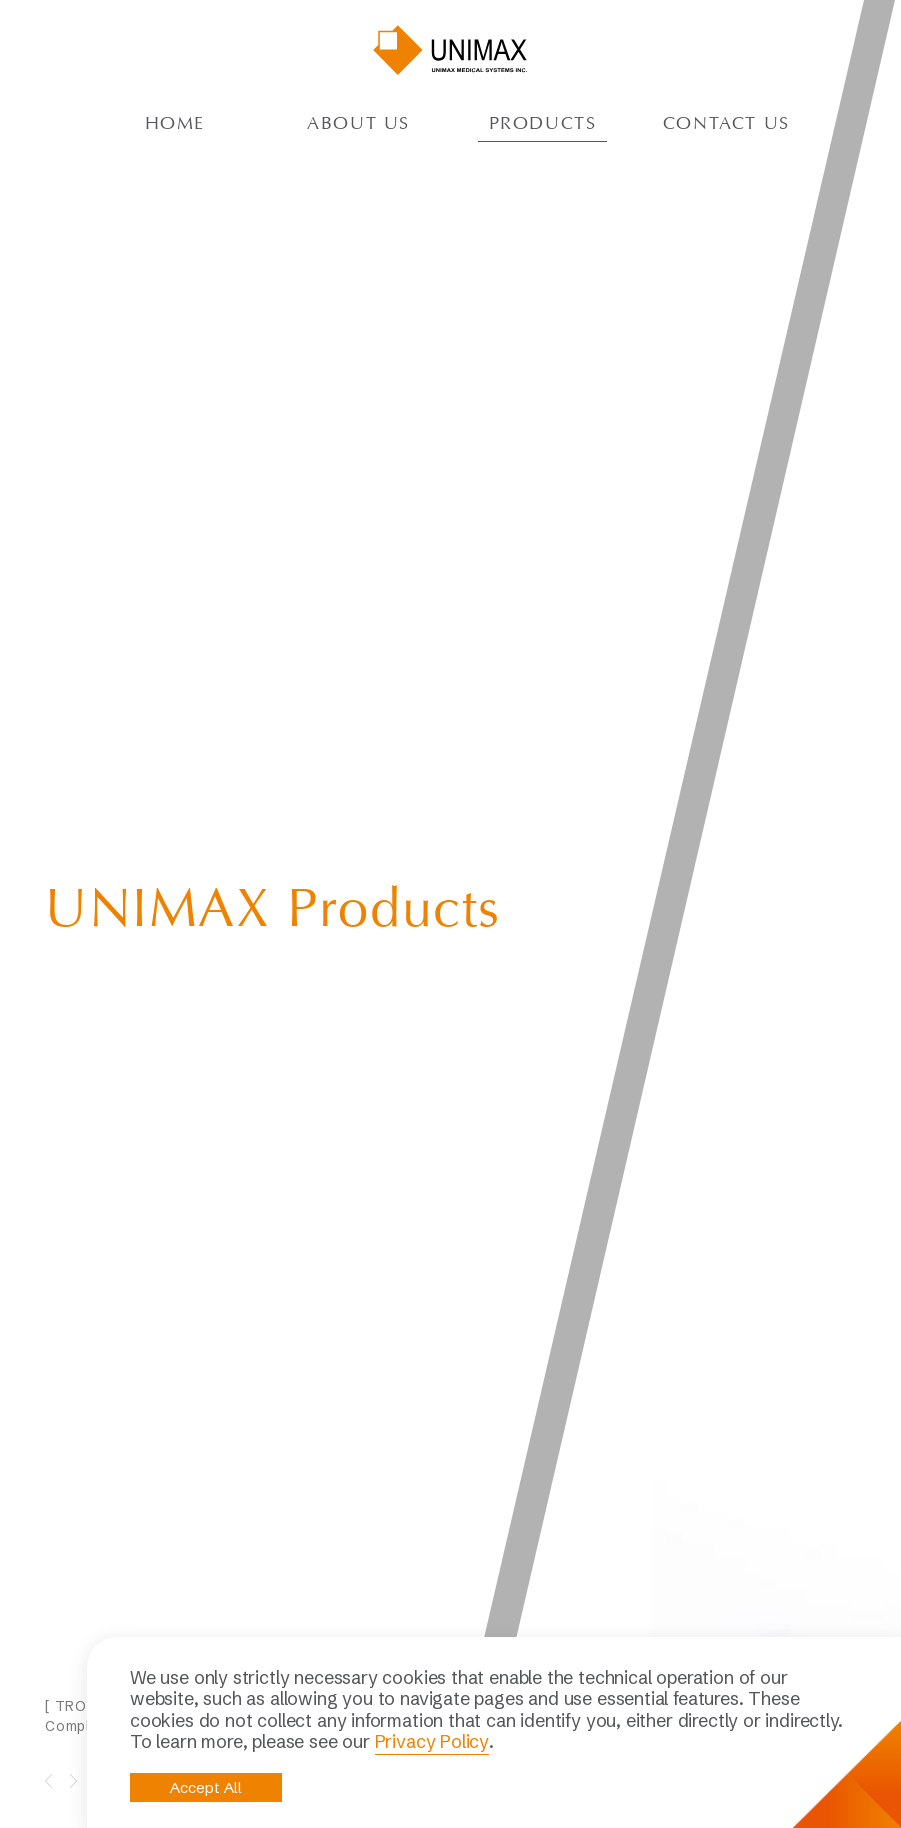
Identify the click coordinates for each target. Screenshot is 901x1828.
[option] (290, 681)
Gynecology (613, 1629)
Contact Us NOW (157, 1609)
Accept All (206, 1787)
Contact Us (726, 124)
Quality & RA (473, 1613)
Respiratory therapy (638, 1605)
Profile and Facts (488, 1589)
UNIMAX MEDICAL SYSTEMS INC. (451, 50)
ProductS (543, 124)
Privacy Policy (432, 1741)
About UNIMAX (480, 1565)
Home (175, 124)
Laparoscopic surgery (618, 1573)
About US (358, 124)
